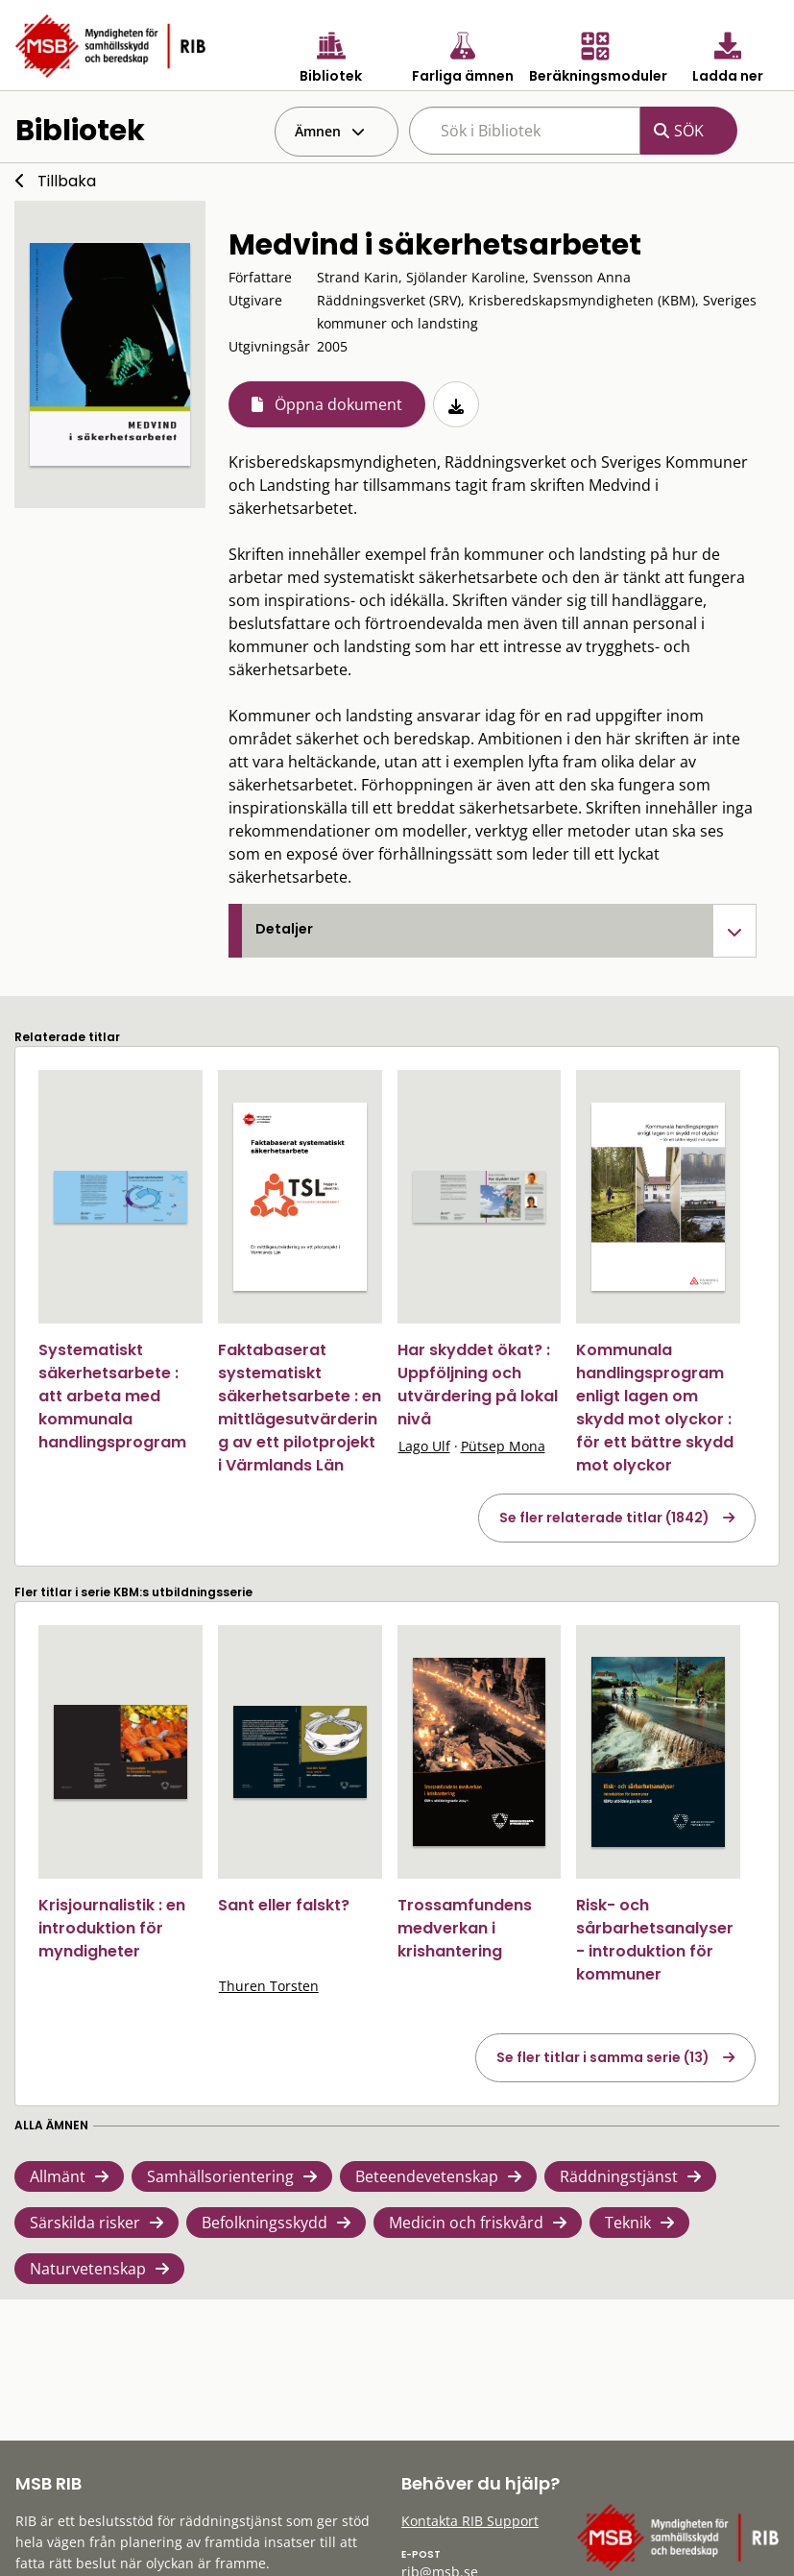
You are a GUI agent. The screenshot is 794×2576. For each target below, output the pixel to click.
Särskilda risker (85, 2222)
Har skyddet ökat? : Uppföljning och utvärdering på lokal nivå (477, 1384)
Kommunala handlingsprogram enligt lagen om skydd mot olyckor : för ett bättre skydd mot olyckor (655, 1407)
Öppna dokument (338, 404)
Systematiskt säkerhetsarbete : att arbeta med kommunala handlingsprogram (112, 1396)
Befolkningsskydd (264, 2222)
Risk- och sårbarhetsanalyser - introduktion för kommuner (655, 1939)
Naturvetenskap (88, 2268)
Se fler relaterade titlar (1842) (604, 1517)
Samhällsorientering (220, 2176)
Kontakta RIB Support (470, 2521)
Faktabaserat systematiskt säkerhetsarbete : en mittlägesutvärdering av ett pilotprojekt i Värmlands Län (299, 1407)
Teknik (628, 2222)
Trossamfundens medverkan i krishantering (464, 1928)
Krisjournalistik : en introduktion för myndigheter (111, 1928)
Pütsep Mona (503, 1446)
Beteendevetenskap (426, 2176)
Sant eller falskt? (283, 1905)
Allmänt (57, 2176)
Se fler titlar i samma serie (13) (603, 2057)
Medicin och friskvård (466, 2222)
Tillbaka (66, 181)
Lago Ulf (424, 1446)
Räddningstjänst (619, 2176)
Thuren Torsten (269, 1986)
